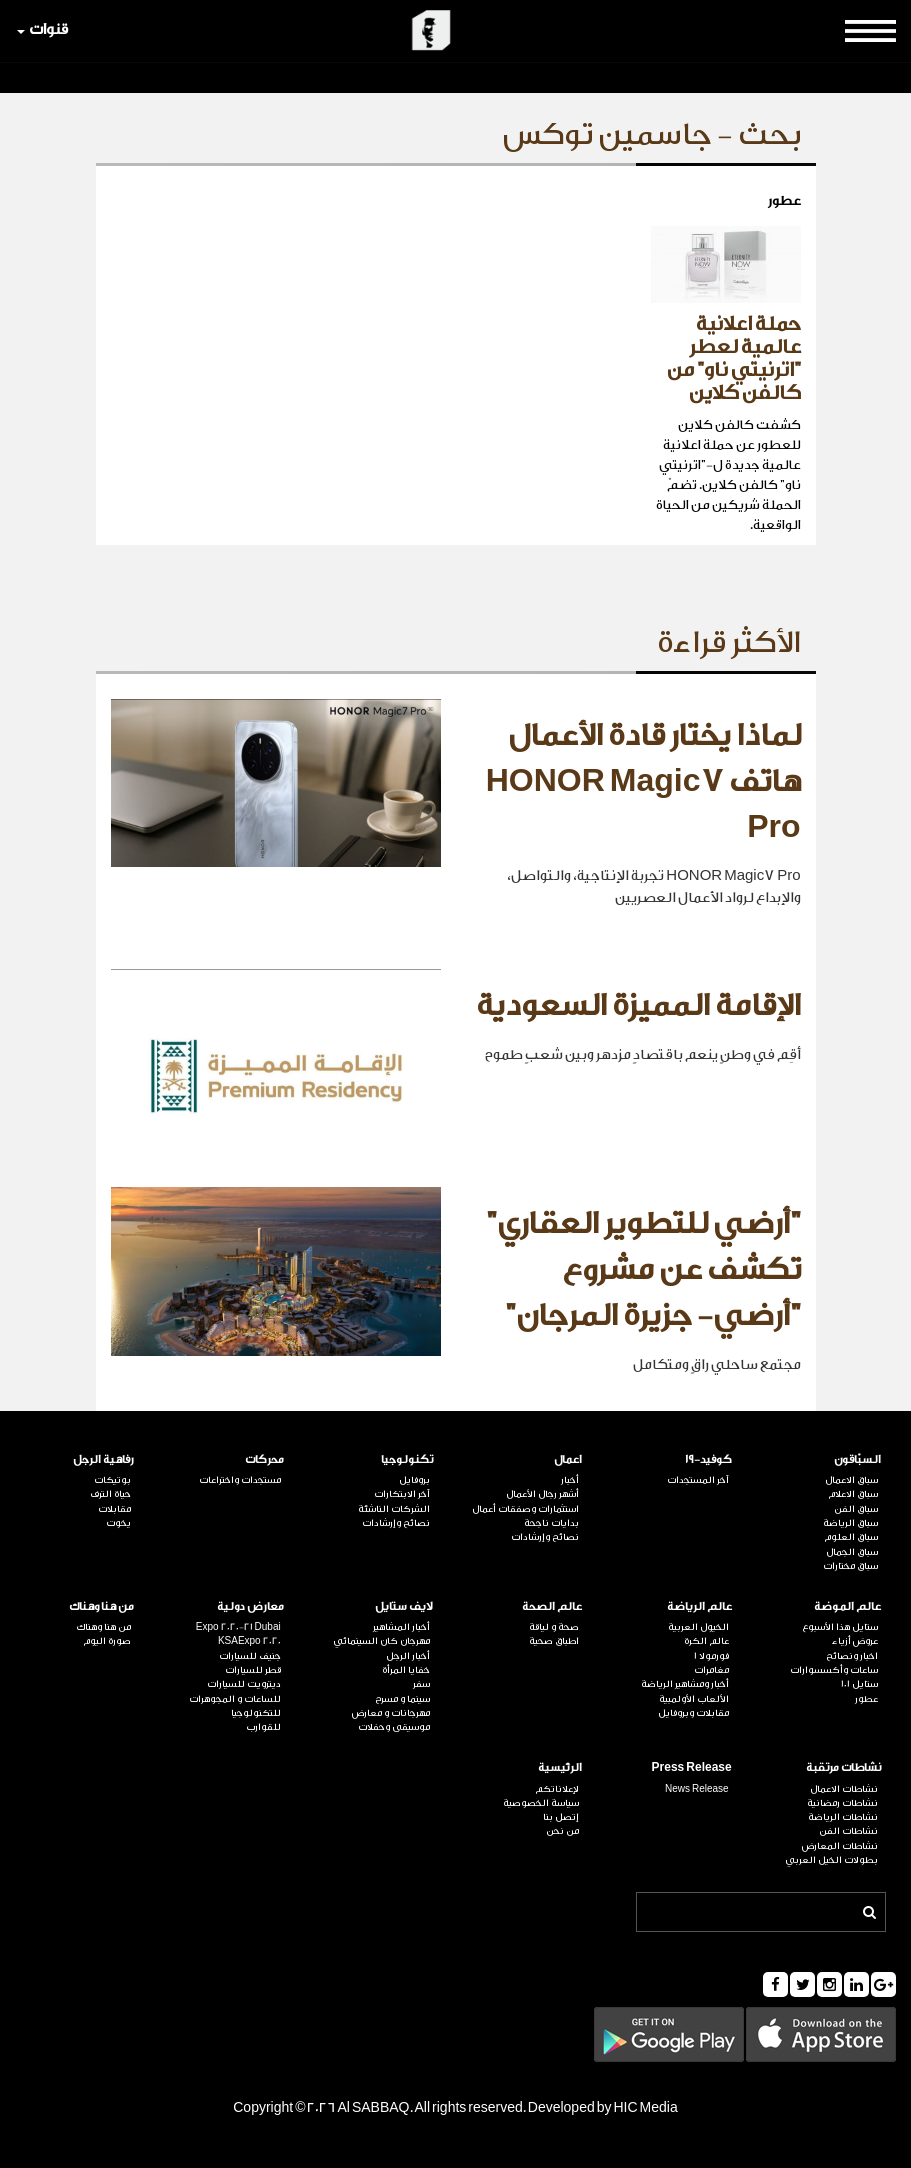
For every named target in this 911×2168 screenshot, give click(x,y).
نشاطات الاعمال (844, 1789)
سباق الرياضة (850, 1523)
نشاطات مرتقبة (843, 1767)
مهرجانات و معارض (391, 1713)
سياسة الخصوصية (541, 1803)
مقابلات (114, 1509)
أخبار (570, 1480)
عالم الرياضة (699, 1606)
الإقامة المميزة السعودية (638, 1006)
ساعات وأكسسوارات (834, 1670)
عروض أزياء (855, 1641)
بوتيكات (112, 1480)
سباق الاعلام (853, 1494)
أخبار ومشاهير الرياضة (685, 1684)
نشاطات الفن (848, 1831)
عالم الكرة (706, 1641)
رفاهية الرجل (103, 1459)
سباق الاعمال (851, 1480)
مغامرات (711, 1670)
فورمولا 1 (711, 1656)
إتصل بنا (561, 1817)
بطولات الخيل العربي (831, 1860)
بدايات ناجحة (551, 1523)
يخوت (118, 1523)
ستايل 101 (859, 1684)
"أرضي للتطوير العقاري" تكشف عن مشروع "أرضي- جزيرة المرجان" (643, 1269)
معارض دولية (250, 1606)
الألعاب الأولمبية (694, 1699)
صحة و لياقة (554, 1627)
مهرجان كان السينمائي (381, 1641)
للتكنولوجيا (256, 1713)
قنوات (42, 29)
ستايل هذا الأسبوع (840, 1627)
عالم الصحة (552, 1606)
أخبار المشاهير (401, 1627)
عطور (866, 1699)
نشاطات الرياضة (843, 1817)
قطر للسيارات (253, 1670)
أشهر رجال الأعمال (542, 1494)
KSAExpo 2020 (249, 1641)
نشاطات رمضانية (842, 1803)
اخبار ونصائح (852, 1656)
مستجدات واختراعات (240, 1480)
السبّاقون (857, 1459)
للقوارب (263, 1727)
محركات (264, 1459)
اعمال (568, 1459)
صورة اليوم (107, 1641)
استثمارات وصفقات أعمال (525, 1509)
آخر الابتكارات (402, 1494)
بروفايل (414, 1480)
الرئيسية (560, 1767)
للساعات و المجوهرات (235, 1699)
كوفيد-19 (708, 1459)
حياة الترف (110, 1494)
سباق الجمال (852, 1552)
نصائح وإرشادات (545, 1537)
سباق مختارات (850, 1566)
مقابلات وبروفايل (693, 1713)
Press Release (692, 1767)
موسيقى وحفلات (394, 1727)
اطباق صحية (554, 1641)
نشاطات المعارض (840, 1846)
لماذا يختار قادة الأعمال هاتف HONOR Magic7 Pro (643, 781)
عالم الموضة (847, 1606)
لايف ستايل (404, 1606)
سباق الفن (856, 1509)
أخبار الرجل (408, 1656)
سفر (421, 1684)
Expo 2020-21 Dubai (238, 1627)
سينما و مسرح (402, 1699)
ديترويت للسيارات (244, 1684)
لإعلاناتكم (557, 1789)
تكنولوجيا (407, 1459)
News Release (697, 1789)
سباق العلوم (851, 1537)
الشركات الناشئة (394, 1509)
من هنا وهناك (101, 1606)
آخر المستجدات (698, 1480)
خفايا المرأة (406, 1670)
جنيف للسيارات (250, 1656)
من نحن (562, 1831)
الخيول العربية (698, 1627)
